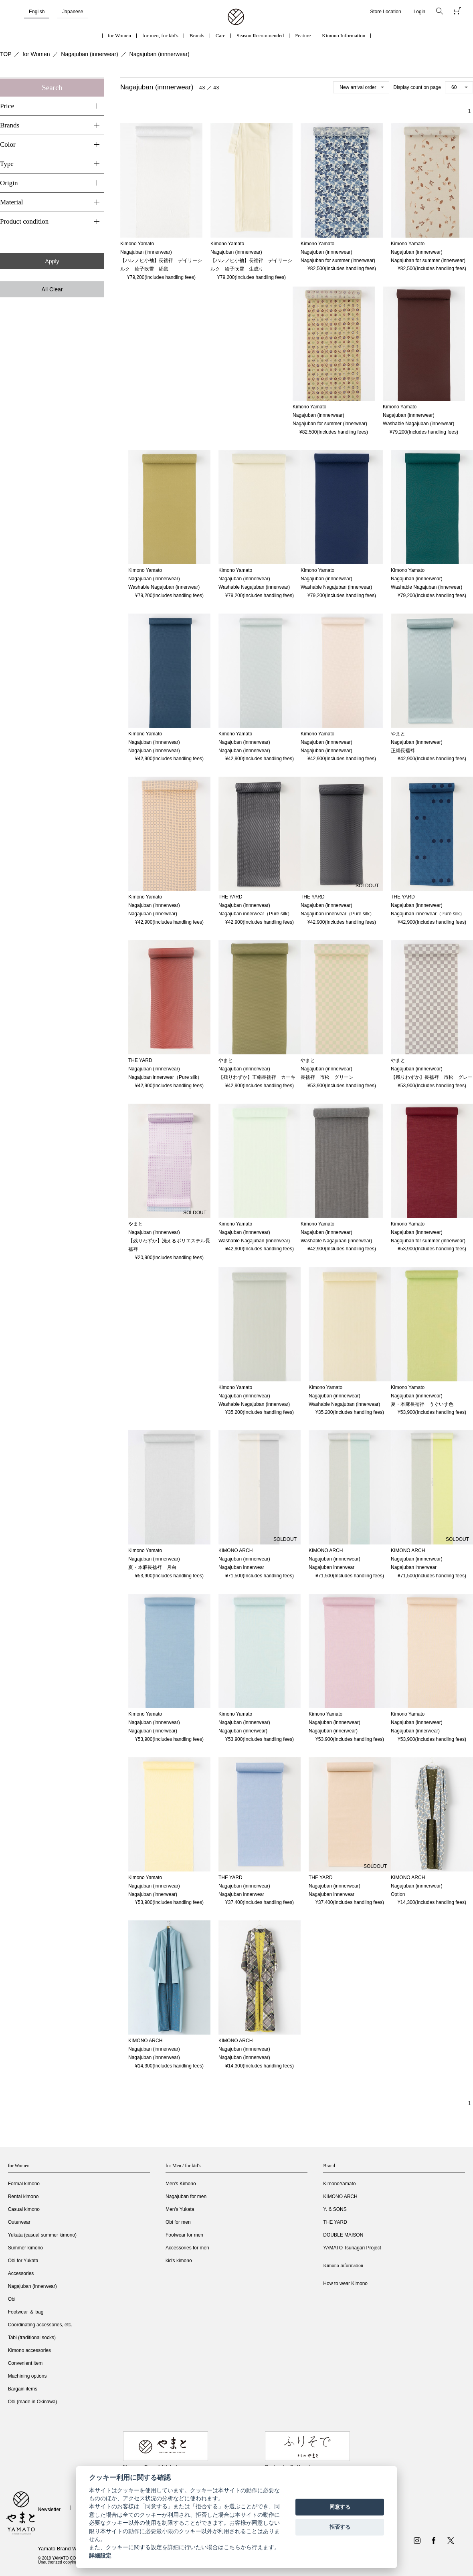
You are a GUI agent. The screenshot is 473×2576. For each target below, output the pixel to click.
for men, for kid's (160, 35)
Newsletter (49, 2509)
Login (419, 11)
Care (221, 35)
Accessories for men (187, 2248)
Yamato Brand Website (64, 2549)
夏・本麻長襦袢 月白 (152, 1567)
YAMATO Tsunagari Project (352, 2248)
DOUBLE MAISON (343, 2235)
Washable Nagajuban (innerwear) (418, 423)
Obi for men (178, 2222)
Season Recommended (260, 35)
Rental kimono (23, 2196)
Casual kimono (24, 2209)
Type (7, 164)
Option (398, 1894)
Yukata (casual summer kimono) (42, 2235)
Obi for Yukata (23, 2260)
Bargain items (22, 2389)
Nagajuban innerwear (241, 1567)
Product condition (24, 221)
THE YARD (335, 2222)
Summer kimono (25, 2248)
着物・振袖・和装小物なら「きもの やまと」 (235, 17)
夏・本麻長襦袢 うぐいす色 (422, 1404)
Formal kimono (24, 2183)
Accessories (21, 2273)
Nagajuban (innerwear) (89, 54)
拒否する (339, 2527)
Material (11, 202)
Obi (12, 2299)
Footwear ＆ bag (26, 2312)
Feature (303, 35)
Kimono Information (343, 35)
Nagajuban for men (186, 2196)
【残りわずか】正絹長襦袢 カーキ (256, 1077)
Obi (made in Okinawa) (32, 2401)
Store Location (385, 11)
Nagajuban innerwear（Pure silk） (255, 914)
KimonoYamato (339, 2183)
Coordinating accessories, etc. (40, 2325)
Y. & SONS (334, 2209)
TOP (6, 54)
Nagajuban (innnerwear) (159, 54)
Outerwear (19, 2222)
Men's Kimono (181, 2183)
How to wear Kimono (345, 2283)
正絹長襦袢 (403, 750)
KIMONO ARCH (340, 2196)
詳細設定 (100, 2555)
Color (8, 144)
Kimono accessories (29, 2350)
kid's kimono (179, 2260)
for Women (119, 35)
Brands (197, 35)
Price (7, 106)
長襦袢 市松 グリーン (327, 1077)
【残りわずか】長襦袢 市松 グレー (432, 1077)
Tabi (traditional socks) (32, 2337)
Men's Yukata (180, 2209)
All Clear (52, 289)
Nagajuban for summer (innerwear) (338, 260)
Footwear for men (184, 2235)
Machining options (27, 2376)
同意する (339, 2507)
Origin (9, 183)
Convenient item (25, 2363)
